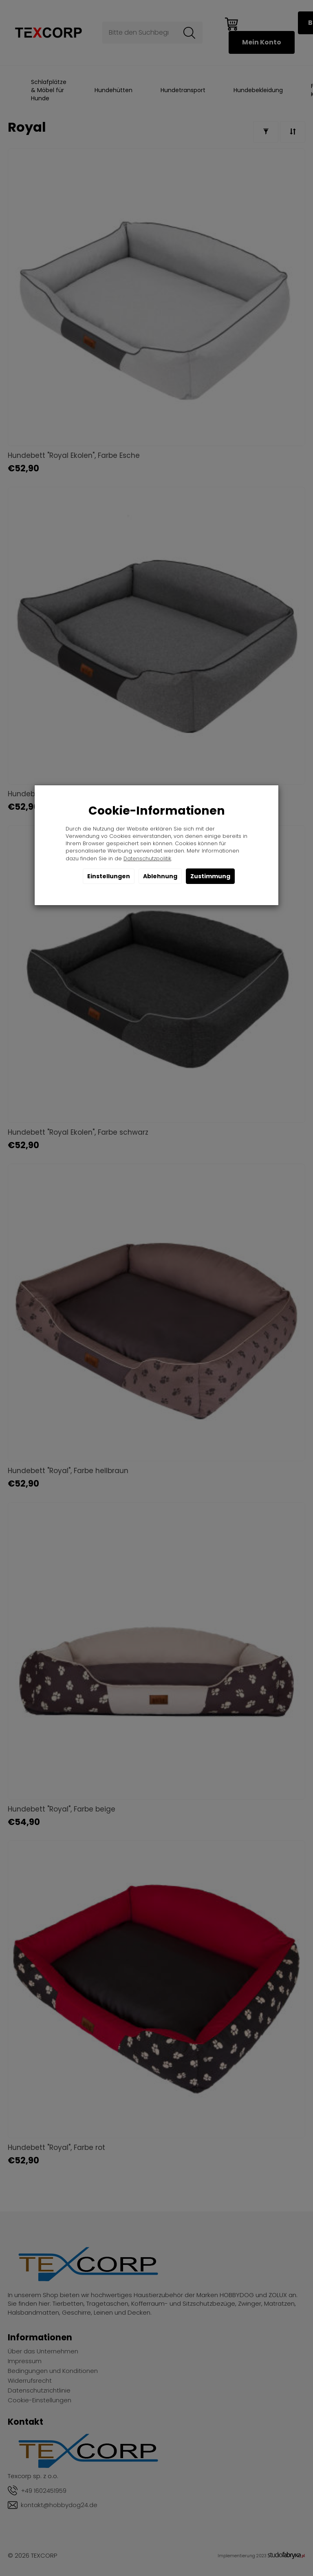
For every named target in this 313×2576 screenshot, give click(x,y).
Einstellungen (108, 876)
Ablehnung (160, 876)
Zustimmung (210, 876)
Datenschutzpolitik (147, 858)
